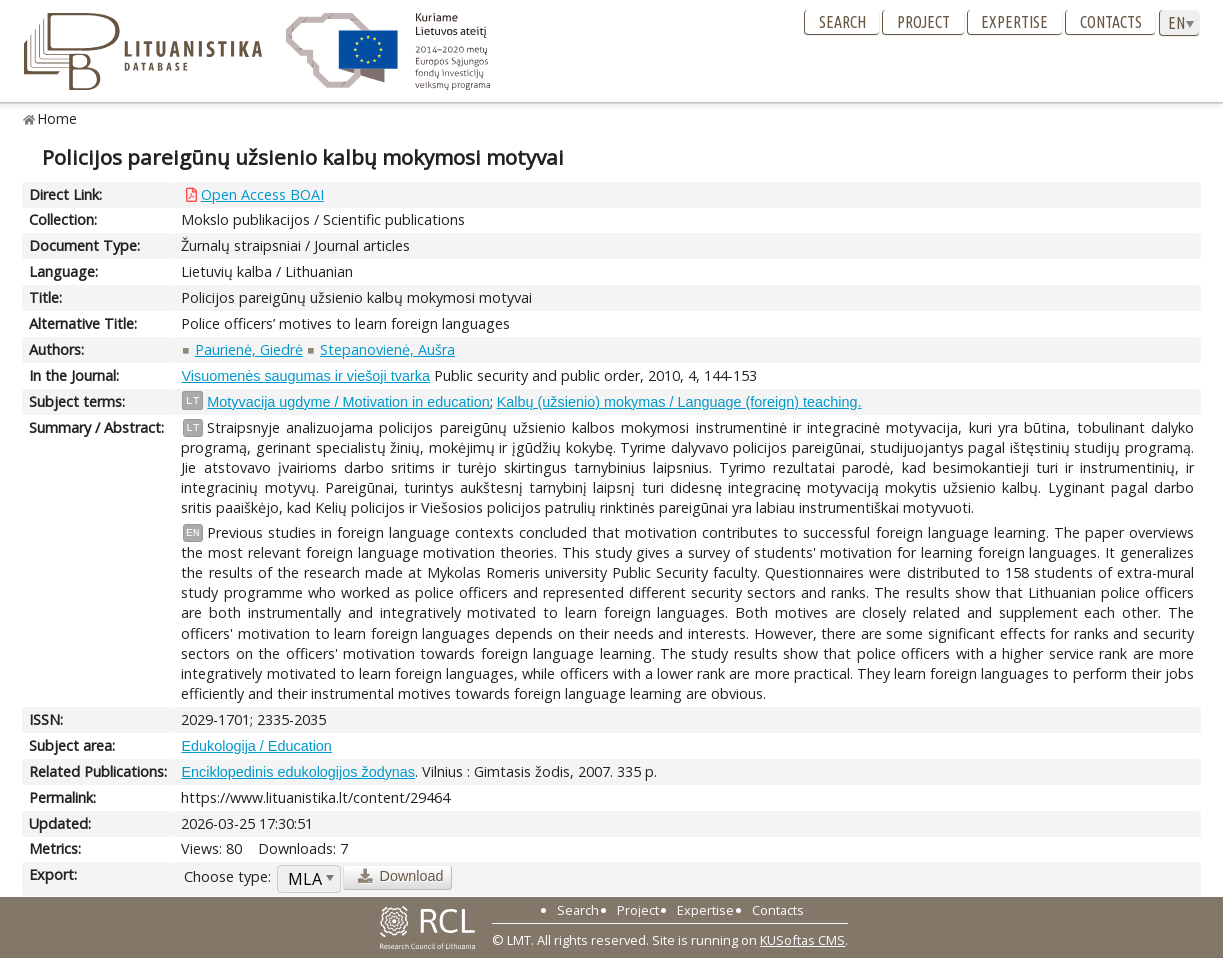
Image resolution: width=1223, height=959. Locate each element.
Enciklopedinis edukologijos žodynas (298, 772)
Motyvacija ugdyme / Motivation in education (348, 402)
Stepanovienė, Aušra (387, 349)
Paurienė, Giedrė (249, 349)
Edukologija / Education (256, 746)
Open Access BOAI (262, 194)
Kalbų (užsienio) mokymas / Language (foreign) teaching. (679, 402)
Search (842, 22)
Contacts (1111, 22)
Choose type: (227, 876)
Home (57, 118)
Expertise (1014, 22)
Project (923, 22)
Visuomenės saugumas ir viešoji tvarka (305, 376)
